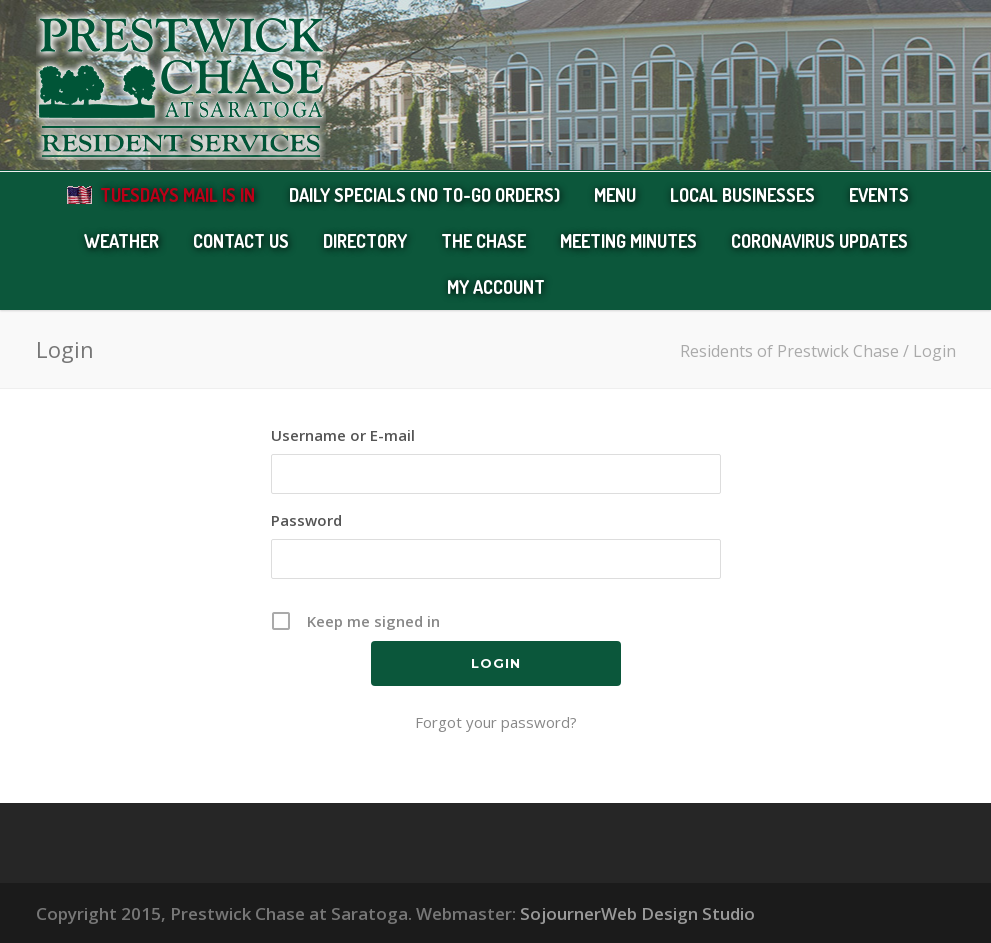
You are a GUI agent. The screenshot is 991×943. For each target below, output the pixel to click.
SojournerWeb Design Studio (637, 913)
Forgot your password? (496, 722)
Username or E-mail (343, 435)
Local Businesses (742, 195)
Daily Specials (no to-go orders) (424, 195)
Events (879, 195)
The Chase (483, 241)
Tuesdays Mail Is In (177, 195)
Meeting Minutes (628, 241)
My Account (496, 287)
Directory (365, 241)
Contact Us (241, 241)
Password (306, 520)
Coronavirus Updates (819, 241)
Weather (121, 241)
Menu (615, 195)
